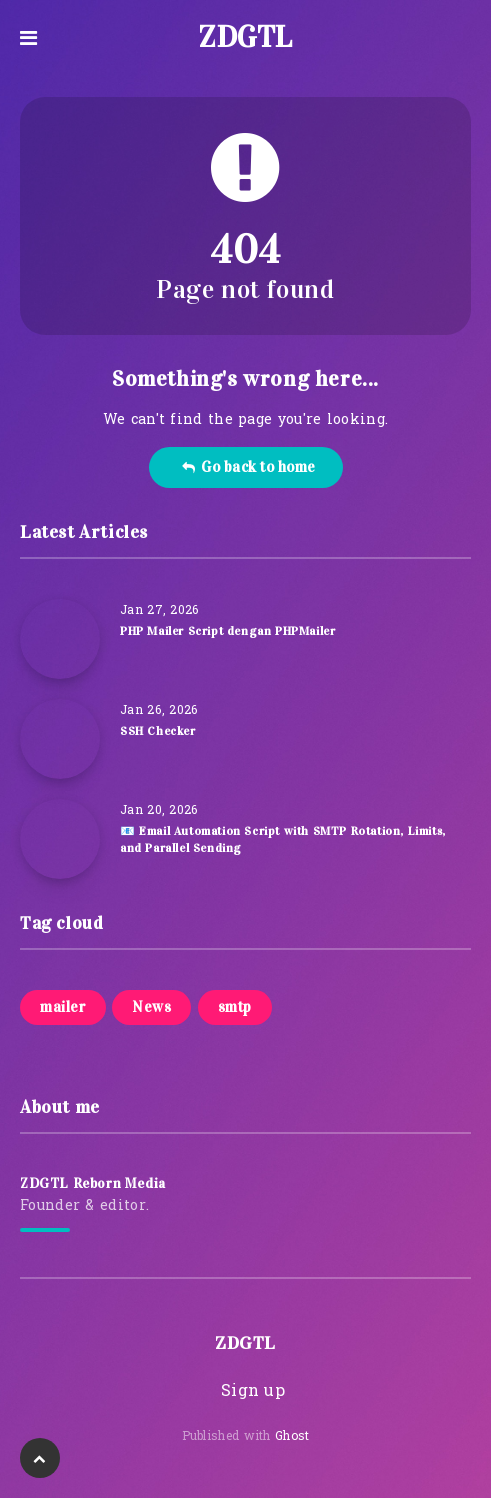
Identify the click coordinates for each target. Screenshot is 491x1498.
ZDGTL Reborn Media (93, 1183)
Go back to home (248, 467)
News (151, 1007)
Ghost (292, 1437)
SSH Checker (158, 731)
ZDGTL (245, 37)
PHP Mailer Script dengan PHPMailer (227, 631)
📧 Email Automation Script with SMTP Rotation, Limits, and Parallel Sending (283, 839)
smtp (235, 1007)
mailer (63, 1007)
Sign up (253, 1392)
